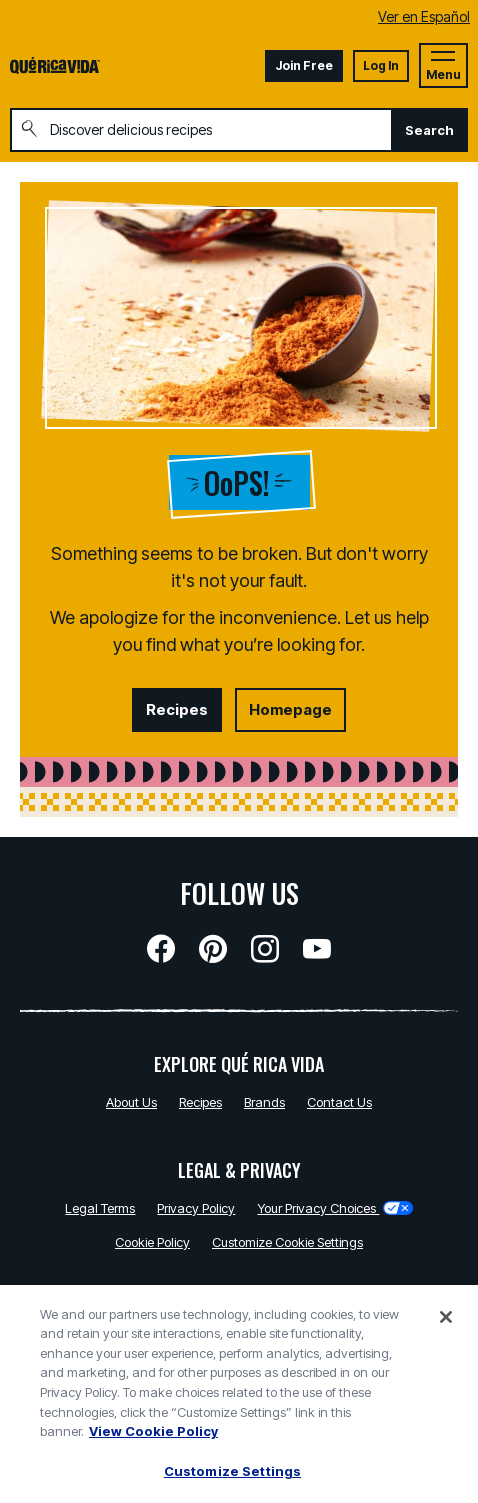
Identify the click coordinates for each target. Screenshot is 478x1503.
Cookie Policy (152, 1242)
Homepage (290, 709)
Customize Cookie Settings (287, 1242)
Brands (264, 1102)
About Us (131, 1102)
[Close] (446, 1324)
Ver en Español (424, 16)
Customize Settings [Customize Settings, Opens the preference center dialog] (232, 1478)
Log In (381, 65)
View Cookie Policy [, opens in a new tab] (153, 1438)
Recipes (177, 709)
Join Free (304, 65)
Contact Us (339, 1102)
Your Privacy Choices (334, 1208)
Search (429, 130)
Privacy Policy (196, 1208)
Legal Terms (100, 1208)
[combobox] (201, 130)
